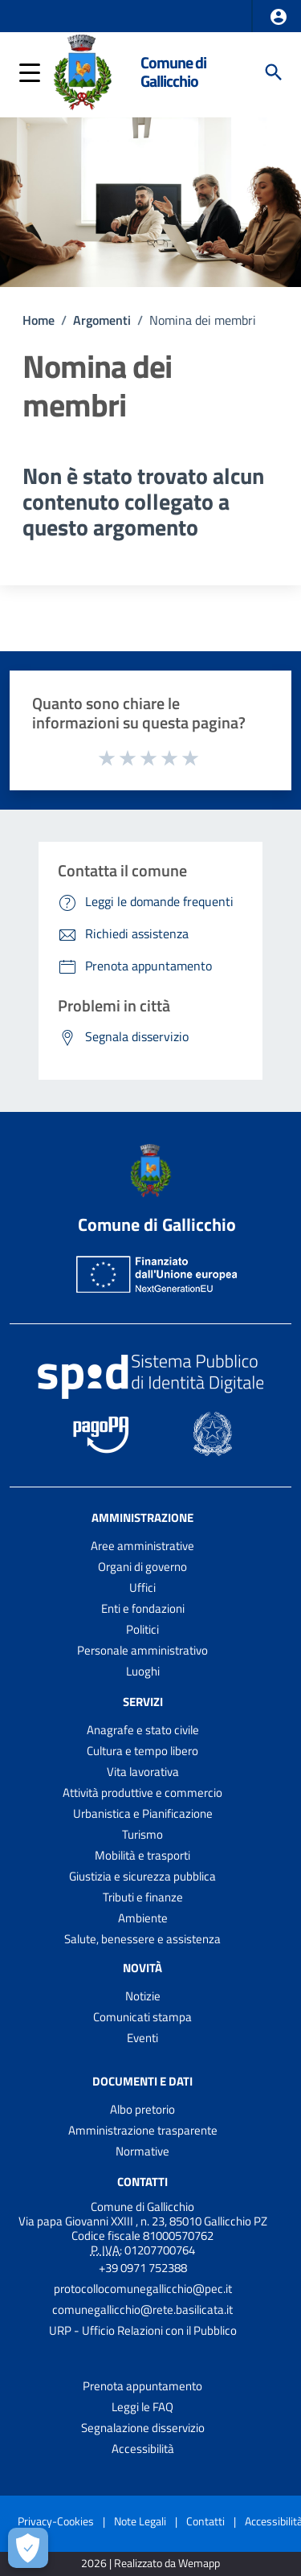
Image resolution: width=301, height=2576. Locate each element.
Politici (142, 1629)
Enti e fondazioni (143, 1608)
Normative (142, 2151)
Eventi (142, 2037)
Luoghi (143, 1671)
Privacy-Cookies (56, 2520)
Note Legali (140, 2520)
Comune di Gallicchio (173, 72)
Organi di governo (142, 1566)
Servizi (143, 1701)
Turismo (142, 1834)
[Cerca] (273, 72)
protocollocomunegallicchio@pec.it (143, 2288)
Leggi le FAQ (142, 2407)
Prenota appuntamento (142, 2386)
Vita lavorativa (143, 1771)
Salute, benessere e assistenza (142, 1939)
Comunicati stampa (142, 2017)
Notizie (143, 1996)
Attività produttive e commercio (142, 1792)
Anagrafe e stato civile (143, 1730)
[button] (278, 17)
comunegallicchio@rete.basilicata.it (142, 2309)
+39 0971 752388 (143, 2267)
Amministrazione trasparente (143, 2130)
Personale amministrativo (142, 1650)
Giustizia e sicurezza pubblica (142, 1876)
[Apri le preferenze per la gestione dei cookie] (28, 2548)
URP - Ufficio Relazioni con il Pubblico (143, 2330)
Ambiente (143, 1918)
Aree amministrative (142, 1545)
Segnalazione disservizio (143, 2427)
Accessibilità (143, 2448)
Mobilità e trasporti (142, 1855)
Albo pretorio (142, 2109)
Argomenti (102, 320)
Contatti (142, 2181)
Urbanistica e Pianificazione (143, 1813)
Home (38, 320)
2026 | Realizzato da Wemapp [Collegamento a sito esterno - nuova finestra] (150, 2563)
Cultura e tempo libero (142, 1750)
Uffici (142, 1587)
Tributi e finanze (143, 1897)
